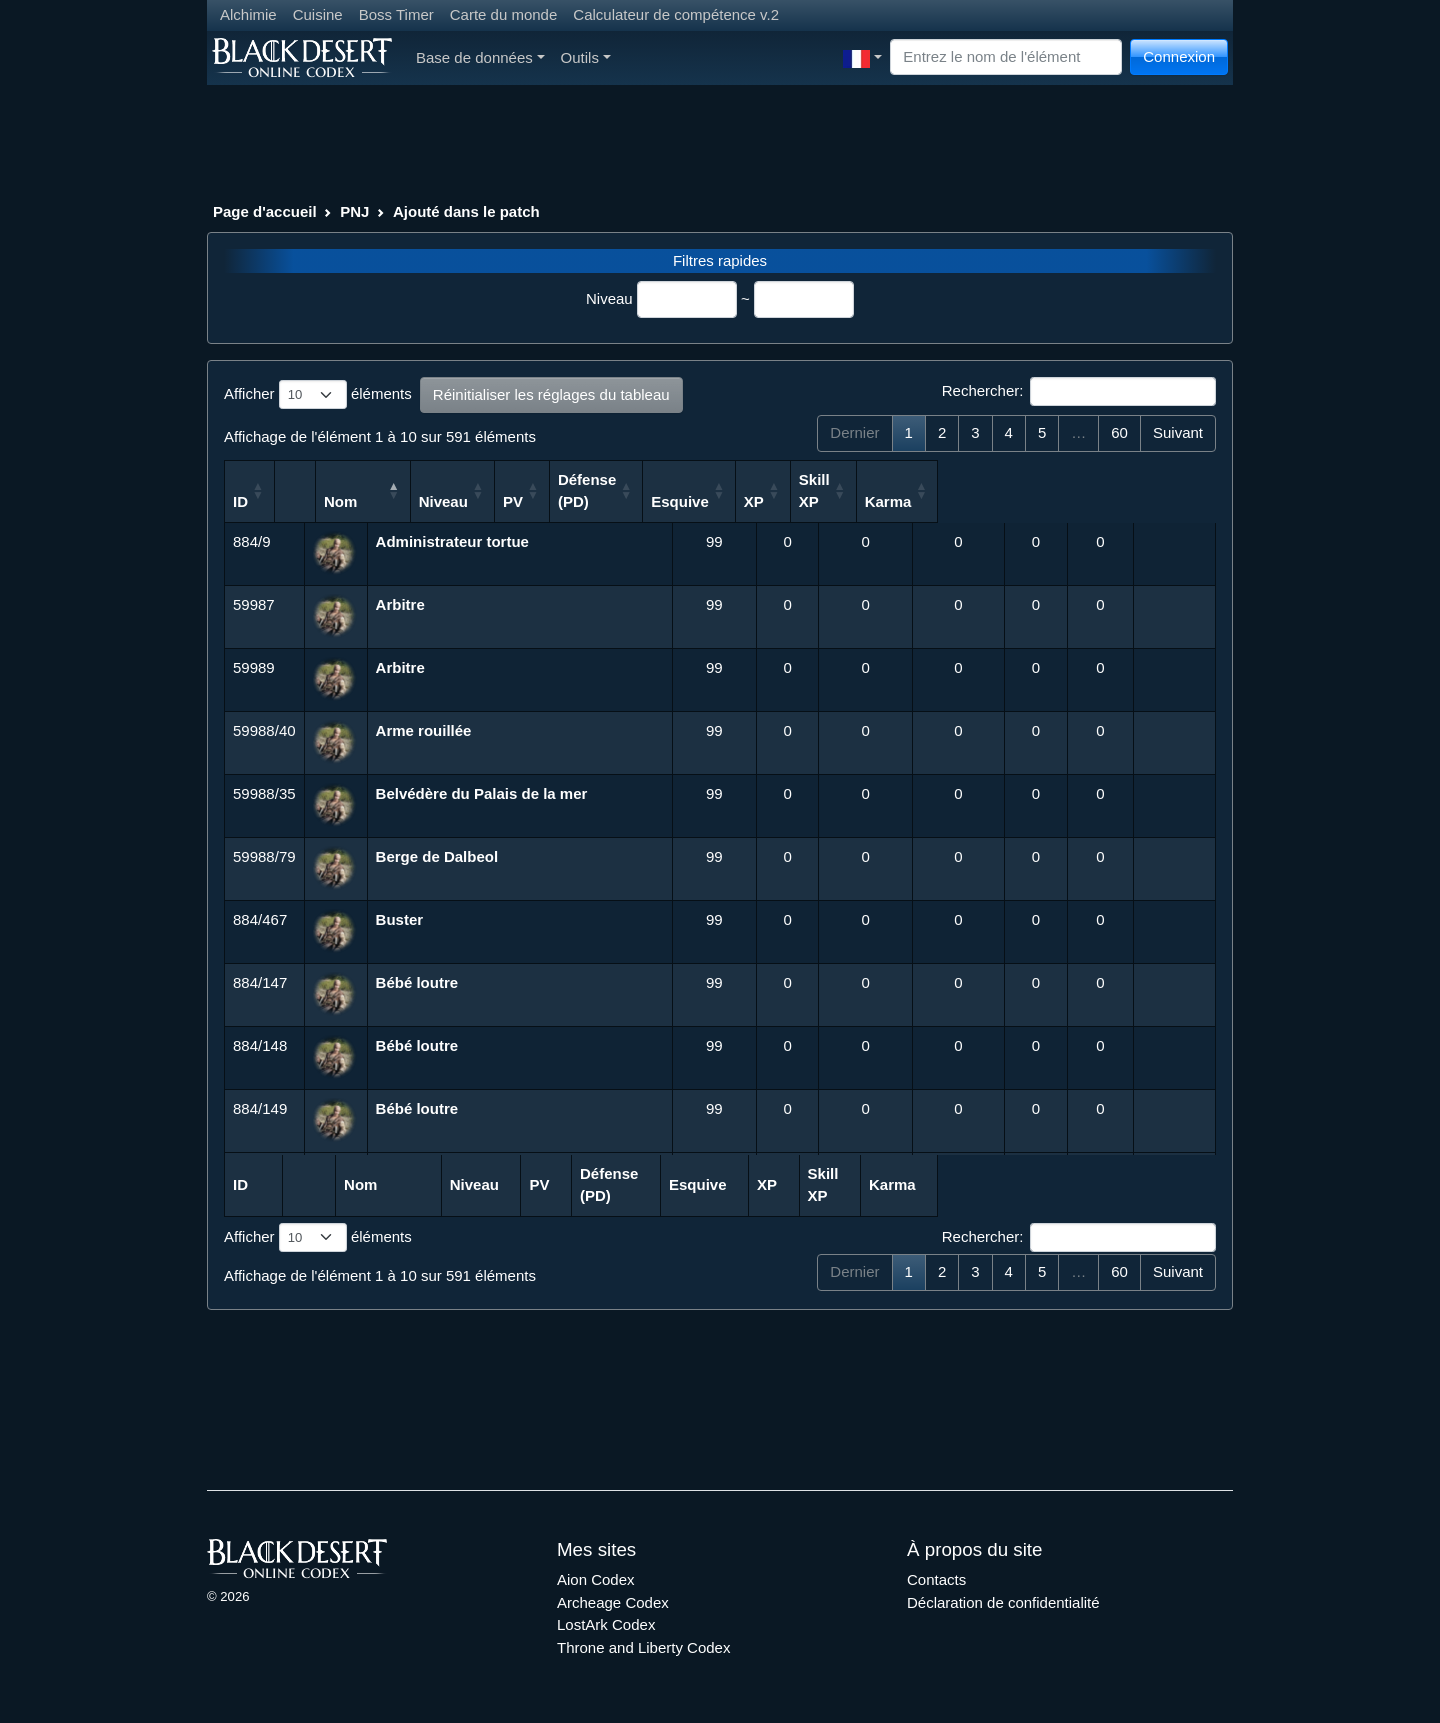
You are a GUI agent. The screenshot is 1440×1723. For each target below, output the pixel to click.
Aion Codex (596, 1579)
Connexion (1179, 56)
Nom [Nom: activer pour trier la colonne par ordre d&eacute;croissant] (396, 501)
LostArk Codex (606, 1624)
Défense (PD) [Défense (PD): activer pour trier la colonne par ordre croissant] (847, 491)
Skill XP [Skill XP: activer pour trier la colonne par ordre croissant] (1084, 491)
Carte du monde (504, 14)
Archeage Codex (613, 1602)
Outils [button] (586, 57)
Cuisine (318, 14)
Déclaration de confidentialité (1003, 1602)
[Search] (1006, 57)
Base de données (480, 57)
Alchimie (248, 14)
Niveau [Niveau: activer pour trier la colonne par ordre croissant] (694, 501)
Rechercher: (1079, 392)
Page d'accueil (265, 211)
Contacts (936, 1579)
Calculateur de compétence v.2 (676, 14)
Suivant (1178, 432)
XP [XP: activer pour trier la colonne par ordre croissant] (1015, 501)
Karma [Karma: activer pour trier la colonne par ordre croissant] (1164, 501)
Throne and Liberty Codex (643, 1647)
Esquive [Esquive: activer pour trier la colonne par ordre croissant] (941, 501)
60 (1119, 432)
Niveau (609, 298)
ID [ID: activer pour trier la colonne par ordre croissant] (240, 501)
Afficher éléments (318, 395)
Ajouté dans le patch (466, 211)
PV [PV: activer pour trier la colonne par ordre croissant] (764, 501)
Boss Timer (396, 14)
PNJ (354, 211)
